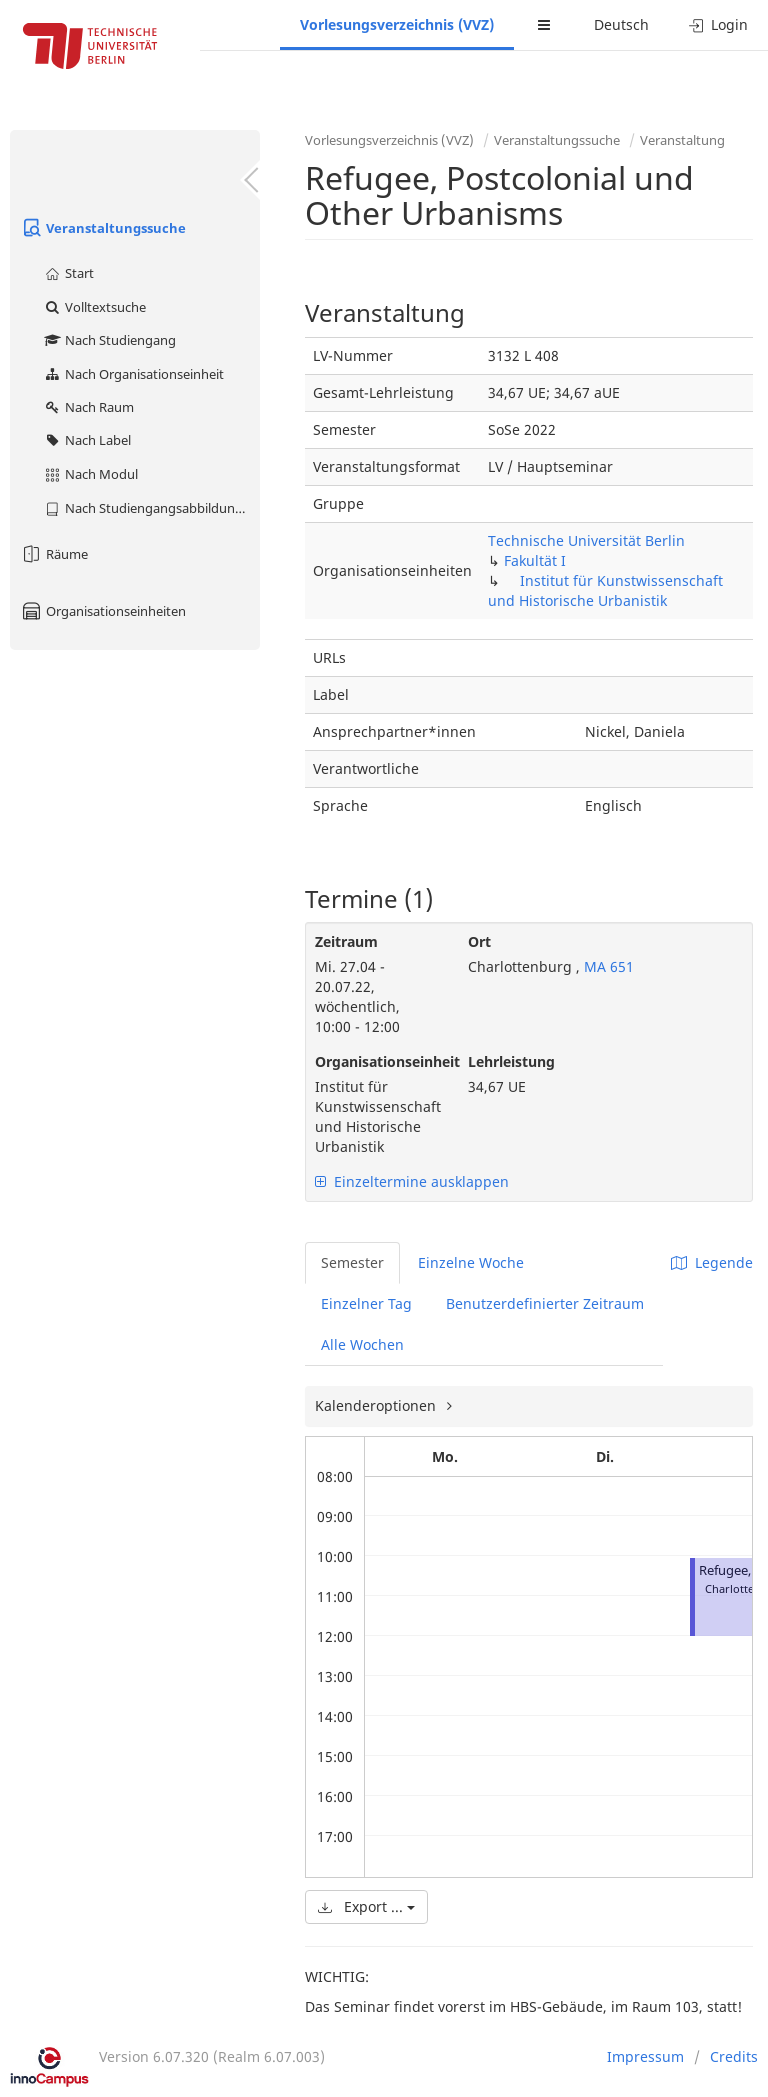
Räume (54, 554)
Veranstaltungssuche (103, 228)
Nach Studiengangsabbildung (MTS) (151, 508)
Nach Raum (88, 407)
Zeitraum (346, 941)
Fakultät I (535, 560)
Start (68, 273)
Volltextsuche (94, 307)
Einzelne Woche (471, 1262)
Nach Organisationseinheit (133, 374)
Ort (479, 941)
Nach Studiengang (109, 340)
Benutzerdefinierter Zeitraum (545, 1303)
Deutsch (621, 24)
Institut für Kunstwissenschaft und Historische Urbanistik (605, 590)
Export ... (366, 1906)
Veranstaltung (682, 140)
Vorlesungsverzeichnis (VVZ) (397, 24)
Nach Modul (90, 474)
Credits (734, 2056)
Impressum (645, 2056)
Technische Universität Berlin (586, 540)
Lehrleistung (511, 1061)
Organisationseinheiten (103, 611)
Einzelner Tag (366, 1303)
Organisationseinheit (376, 1061)
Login (718, 24)
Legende (712, 1262)
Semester (352, 1262)
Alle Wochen (362, 1344)
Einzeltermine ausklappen (412, 1181)
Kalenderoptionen (377, 1405)
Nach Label (87, 440)
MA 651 (607, 966)
